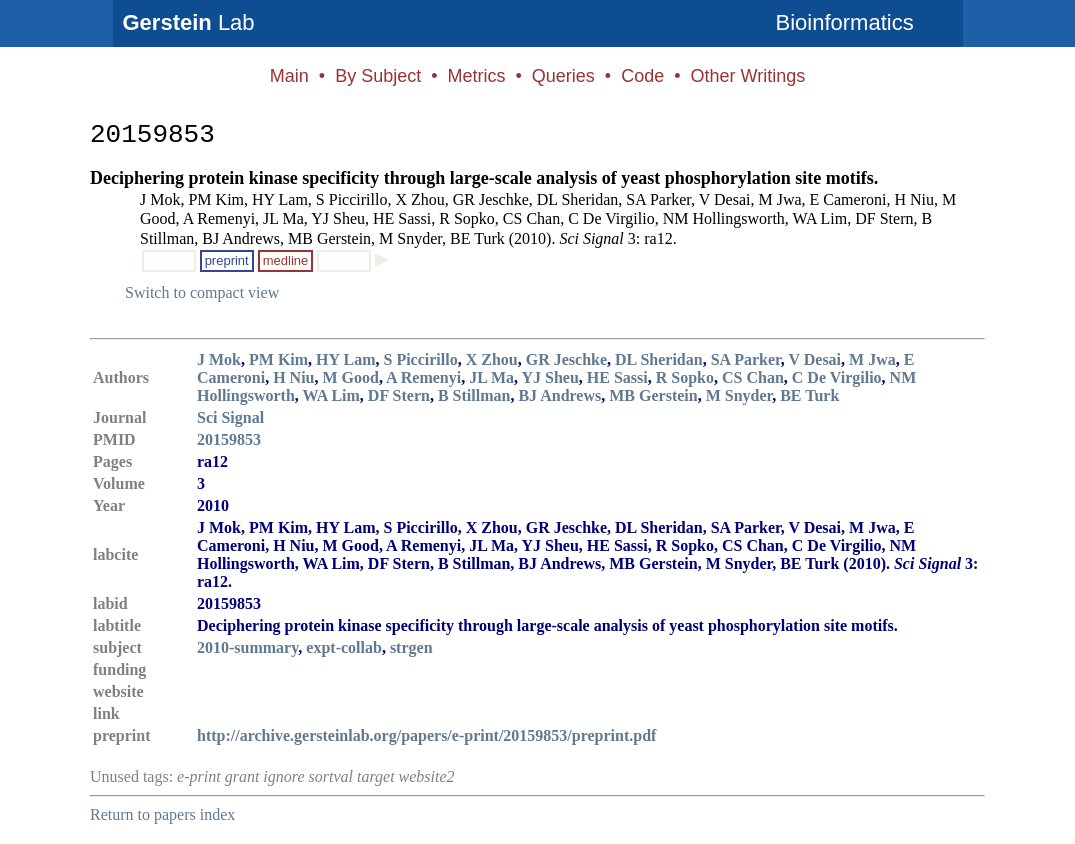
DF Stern (399, 395)
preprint (227, 260)
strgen (411, 647)
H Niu (293, 377)
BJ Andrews (559, 395)
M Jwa (872, 359)
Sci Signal (230, 417)
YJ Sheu (549, 377)
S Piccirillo (421, 359)
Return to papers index (162, 814)
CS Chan (753, 377)
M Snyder (739, 395)
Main (289, 76)
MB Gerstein (653, 395)
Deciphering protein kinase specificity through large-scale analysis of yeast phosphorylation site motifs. (484, 178)
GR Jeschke (566, 359)
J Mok (219, 359)
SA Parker (746, 359)
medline (286, 260)
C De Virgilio (837, 377)
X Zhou (492, 359)
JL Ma (491, 377)
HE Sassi (617, 377)
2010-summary (247, 647)
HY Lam (345, 359)
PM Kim (278, 359)
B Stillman (474, 395)
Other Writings (747, 76)
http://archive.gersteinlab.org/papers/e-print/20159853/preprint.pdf (426, 735)
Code (642, 76)
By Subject (378, 76)
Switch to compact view (202, 292)
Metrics (476, 76)
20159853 (229, 439)
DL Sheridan (659, 359)
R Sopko (685, 377)
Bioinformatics (845, 22)
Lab (189, 22)
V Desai (814, 359)
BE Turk (809, 395)
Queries (563, 76)
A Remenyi (423, 377)
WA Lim (331, 395)
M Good (350, 377)
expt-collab (344, 647)
